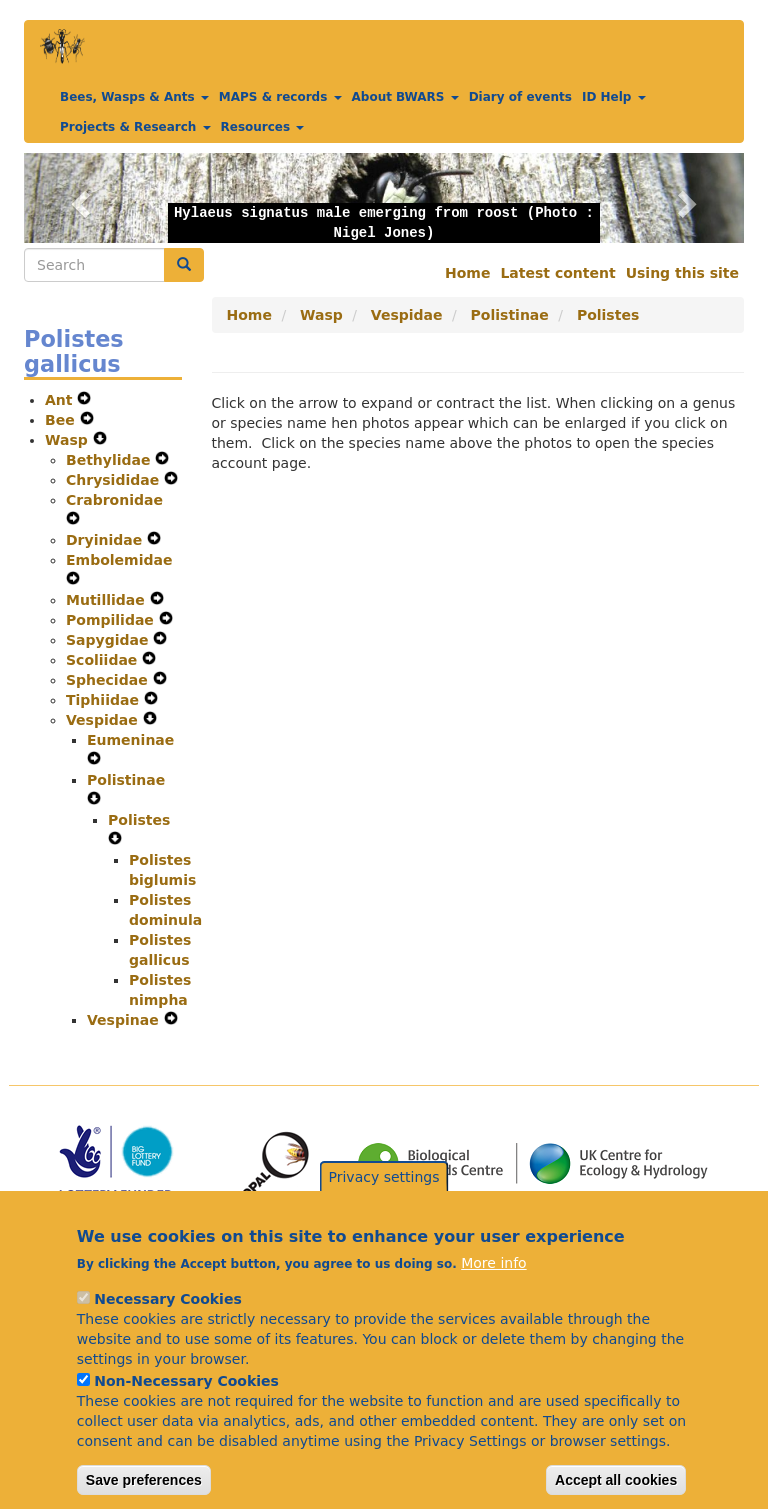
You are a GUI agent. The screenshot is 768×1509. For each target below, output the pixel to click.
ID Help (614, 97)
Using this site (682, 273)
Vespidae (104, 720)
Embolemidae (119, 560)
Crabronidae (114, 500)
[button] (78, 198)
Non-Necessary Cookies (186, 1410)
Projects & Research (135, 127)
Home (467, 273)
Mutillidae (108, 600)
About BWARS (405, 97)
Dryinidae (106, 540)
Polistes (139, 820)
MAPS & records (280, 97)
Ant (61, 400)
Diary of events (520, 97)
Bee (62, 420)
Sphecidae (109, 680)
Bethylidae (110, 460)
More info (493, 1292)
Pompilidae (112, 620)
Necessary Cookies (167, 1328)
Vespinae (125, 1020)
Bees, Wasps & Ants (134, 97)
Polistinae (126, 780)
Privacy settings (384, 1206)
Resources (263, 127)
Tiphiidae (105, 700)
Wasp (69, 440)
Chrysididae (115, 480)
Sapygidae (109, 640)
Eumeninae (130, 740)
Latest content (557, 273)
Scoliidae (104, 660)
